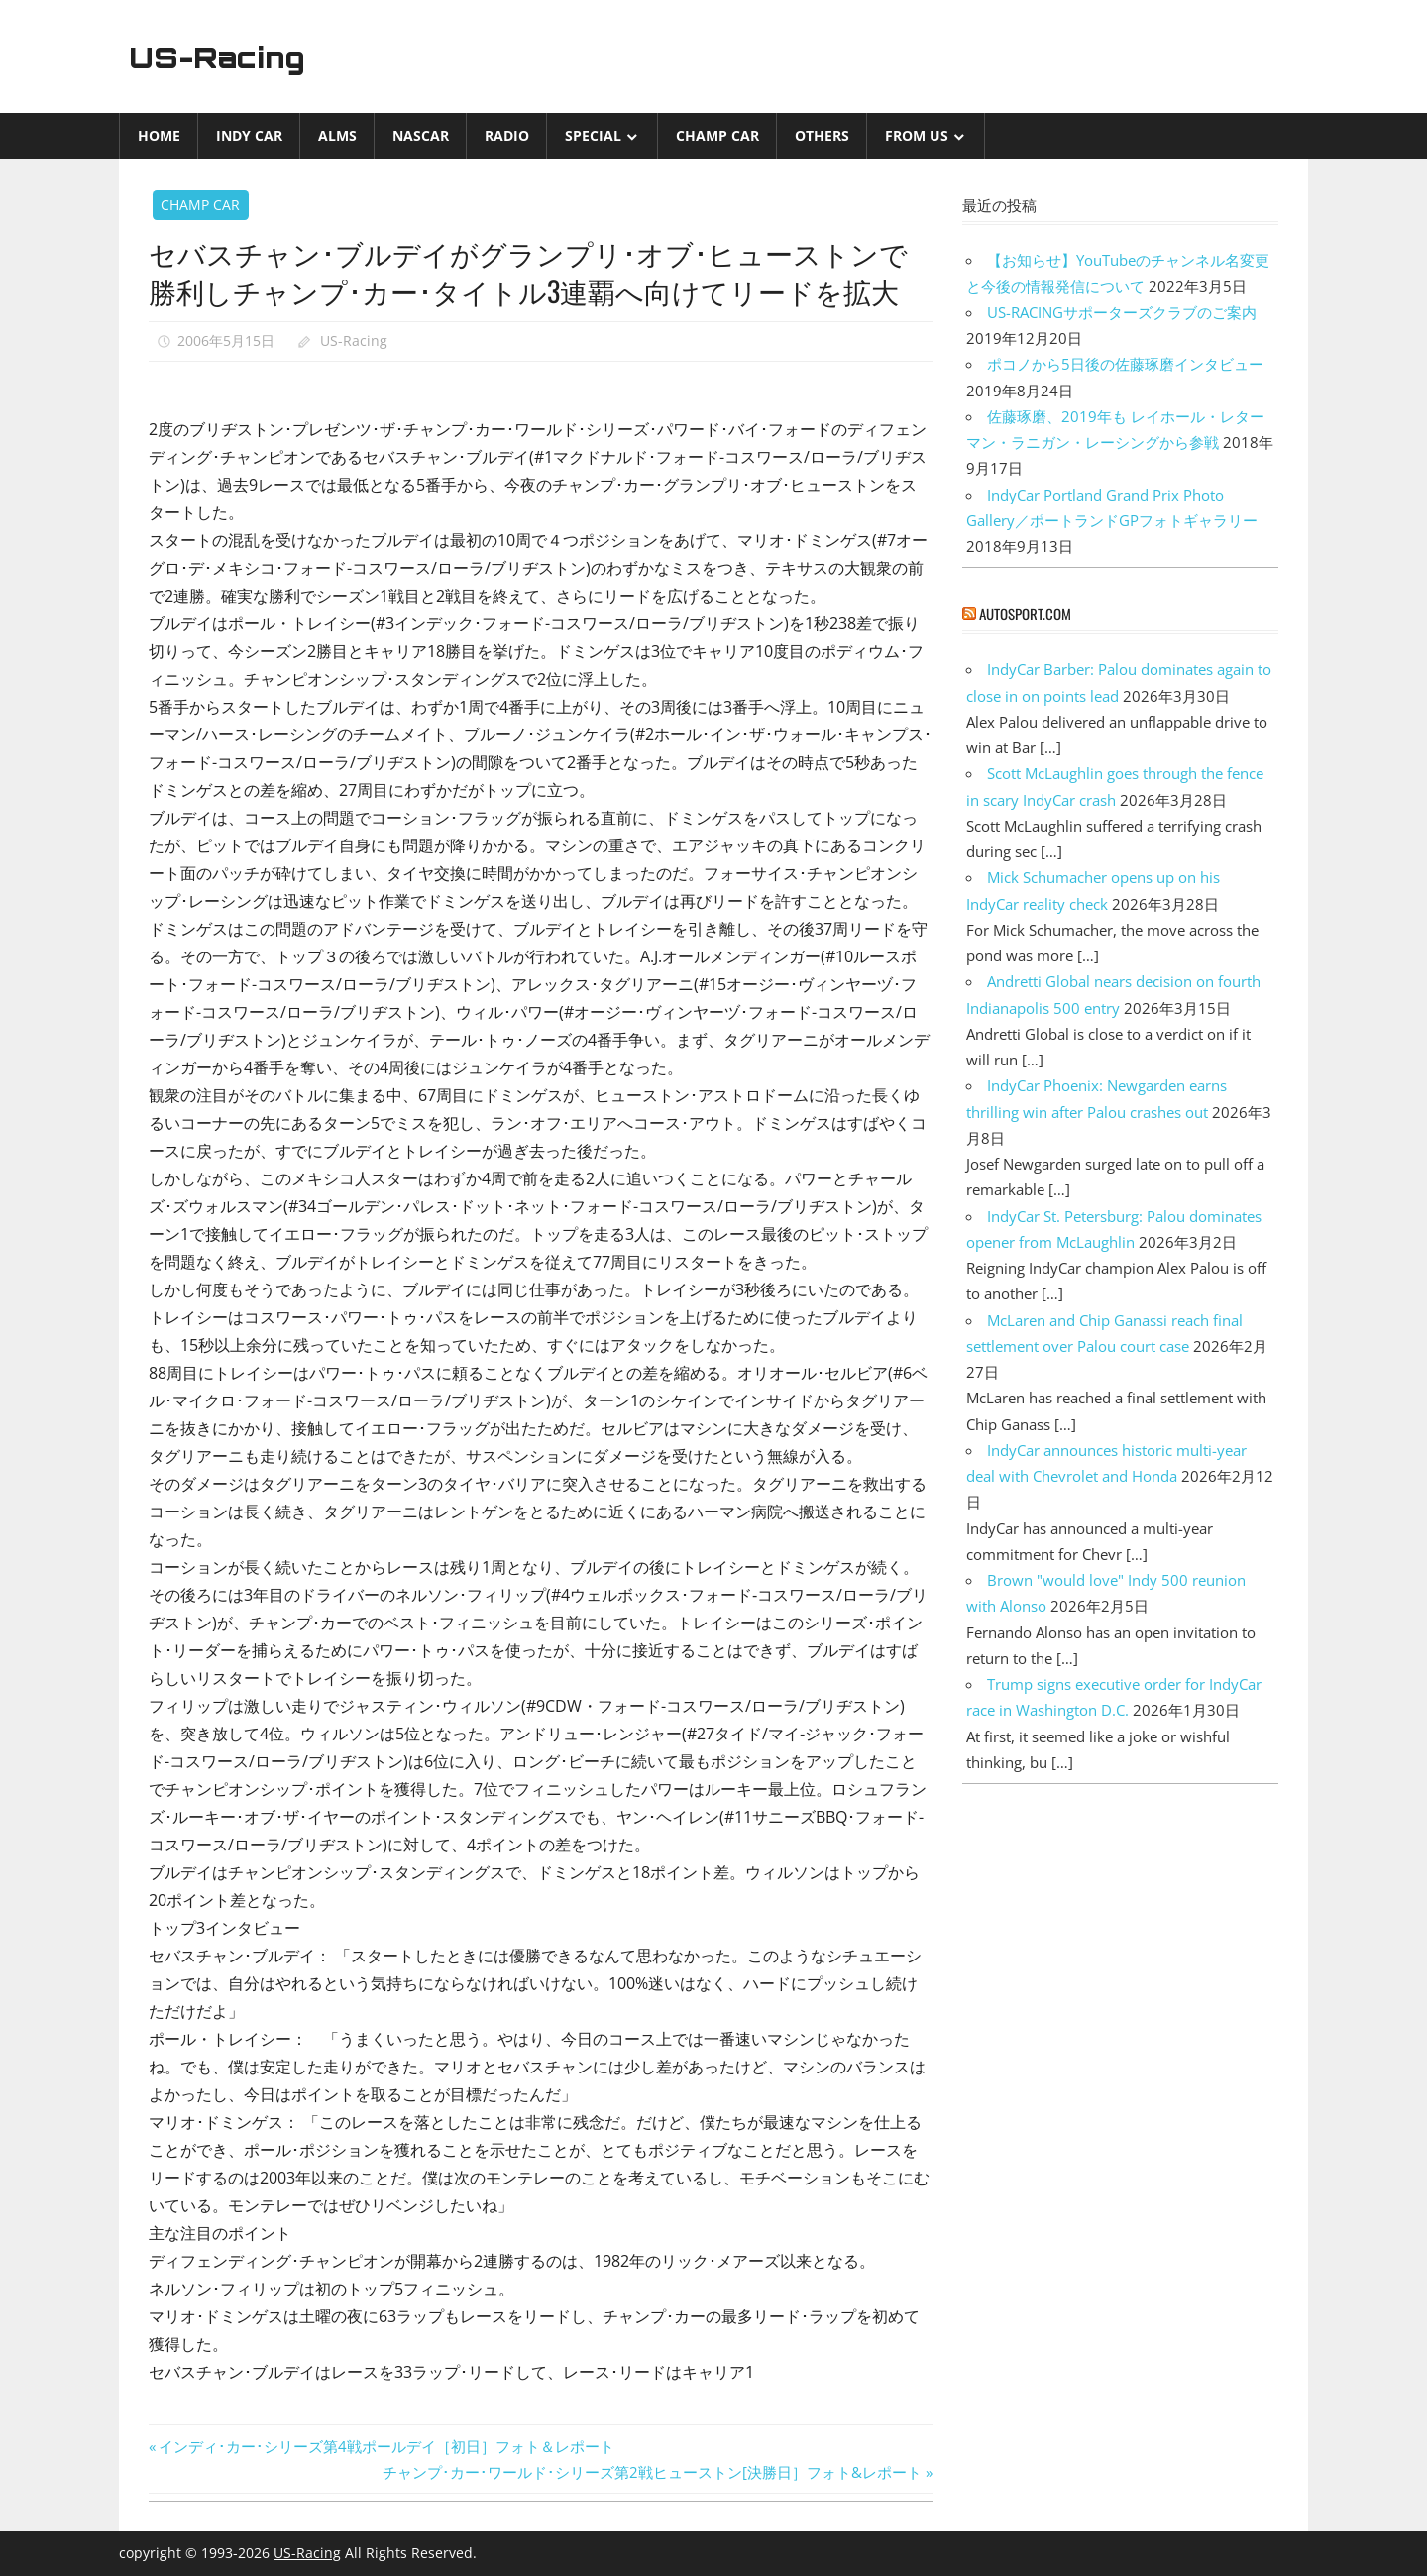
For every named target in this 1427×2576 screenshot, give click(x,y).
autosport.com (1025, 613)
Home (159, 135)
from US (916, 135)
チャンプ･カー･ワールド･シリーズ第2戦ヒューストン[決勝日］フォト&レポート (652, 2472)
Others (822, 135)
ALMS (337, 135)
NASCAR (420, 135)
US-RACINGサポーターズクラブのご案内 (1122, 312)
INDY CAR (249, 135)
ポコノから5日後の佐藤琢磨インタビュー (1125, 364)
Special (593, 135)
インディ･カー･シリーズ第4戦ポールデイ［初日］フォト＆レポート (386, 2446)
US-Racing (226, 56)
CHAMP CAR (717, 135)
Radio (507, 135)
